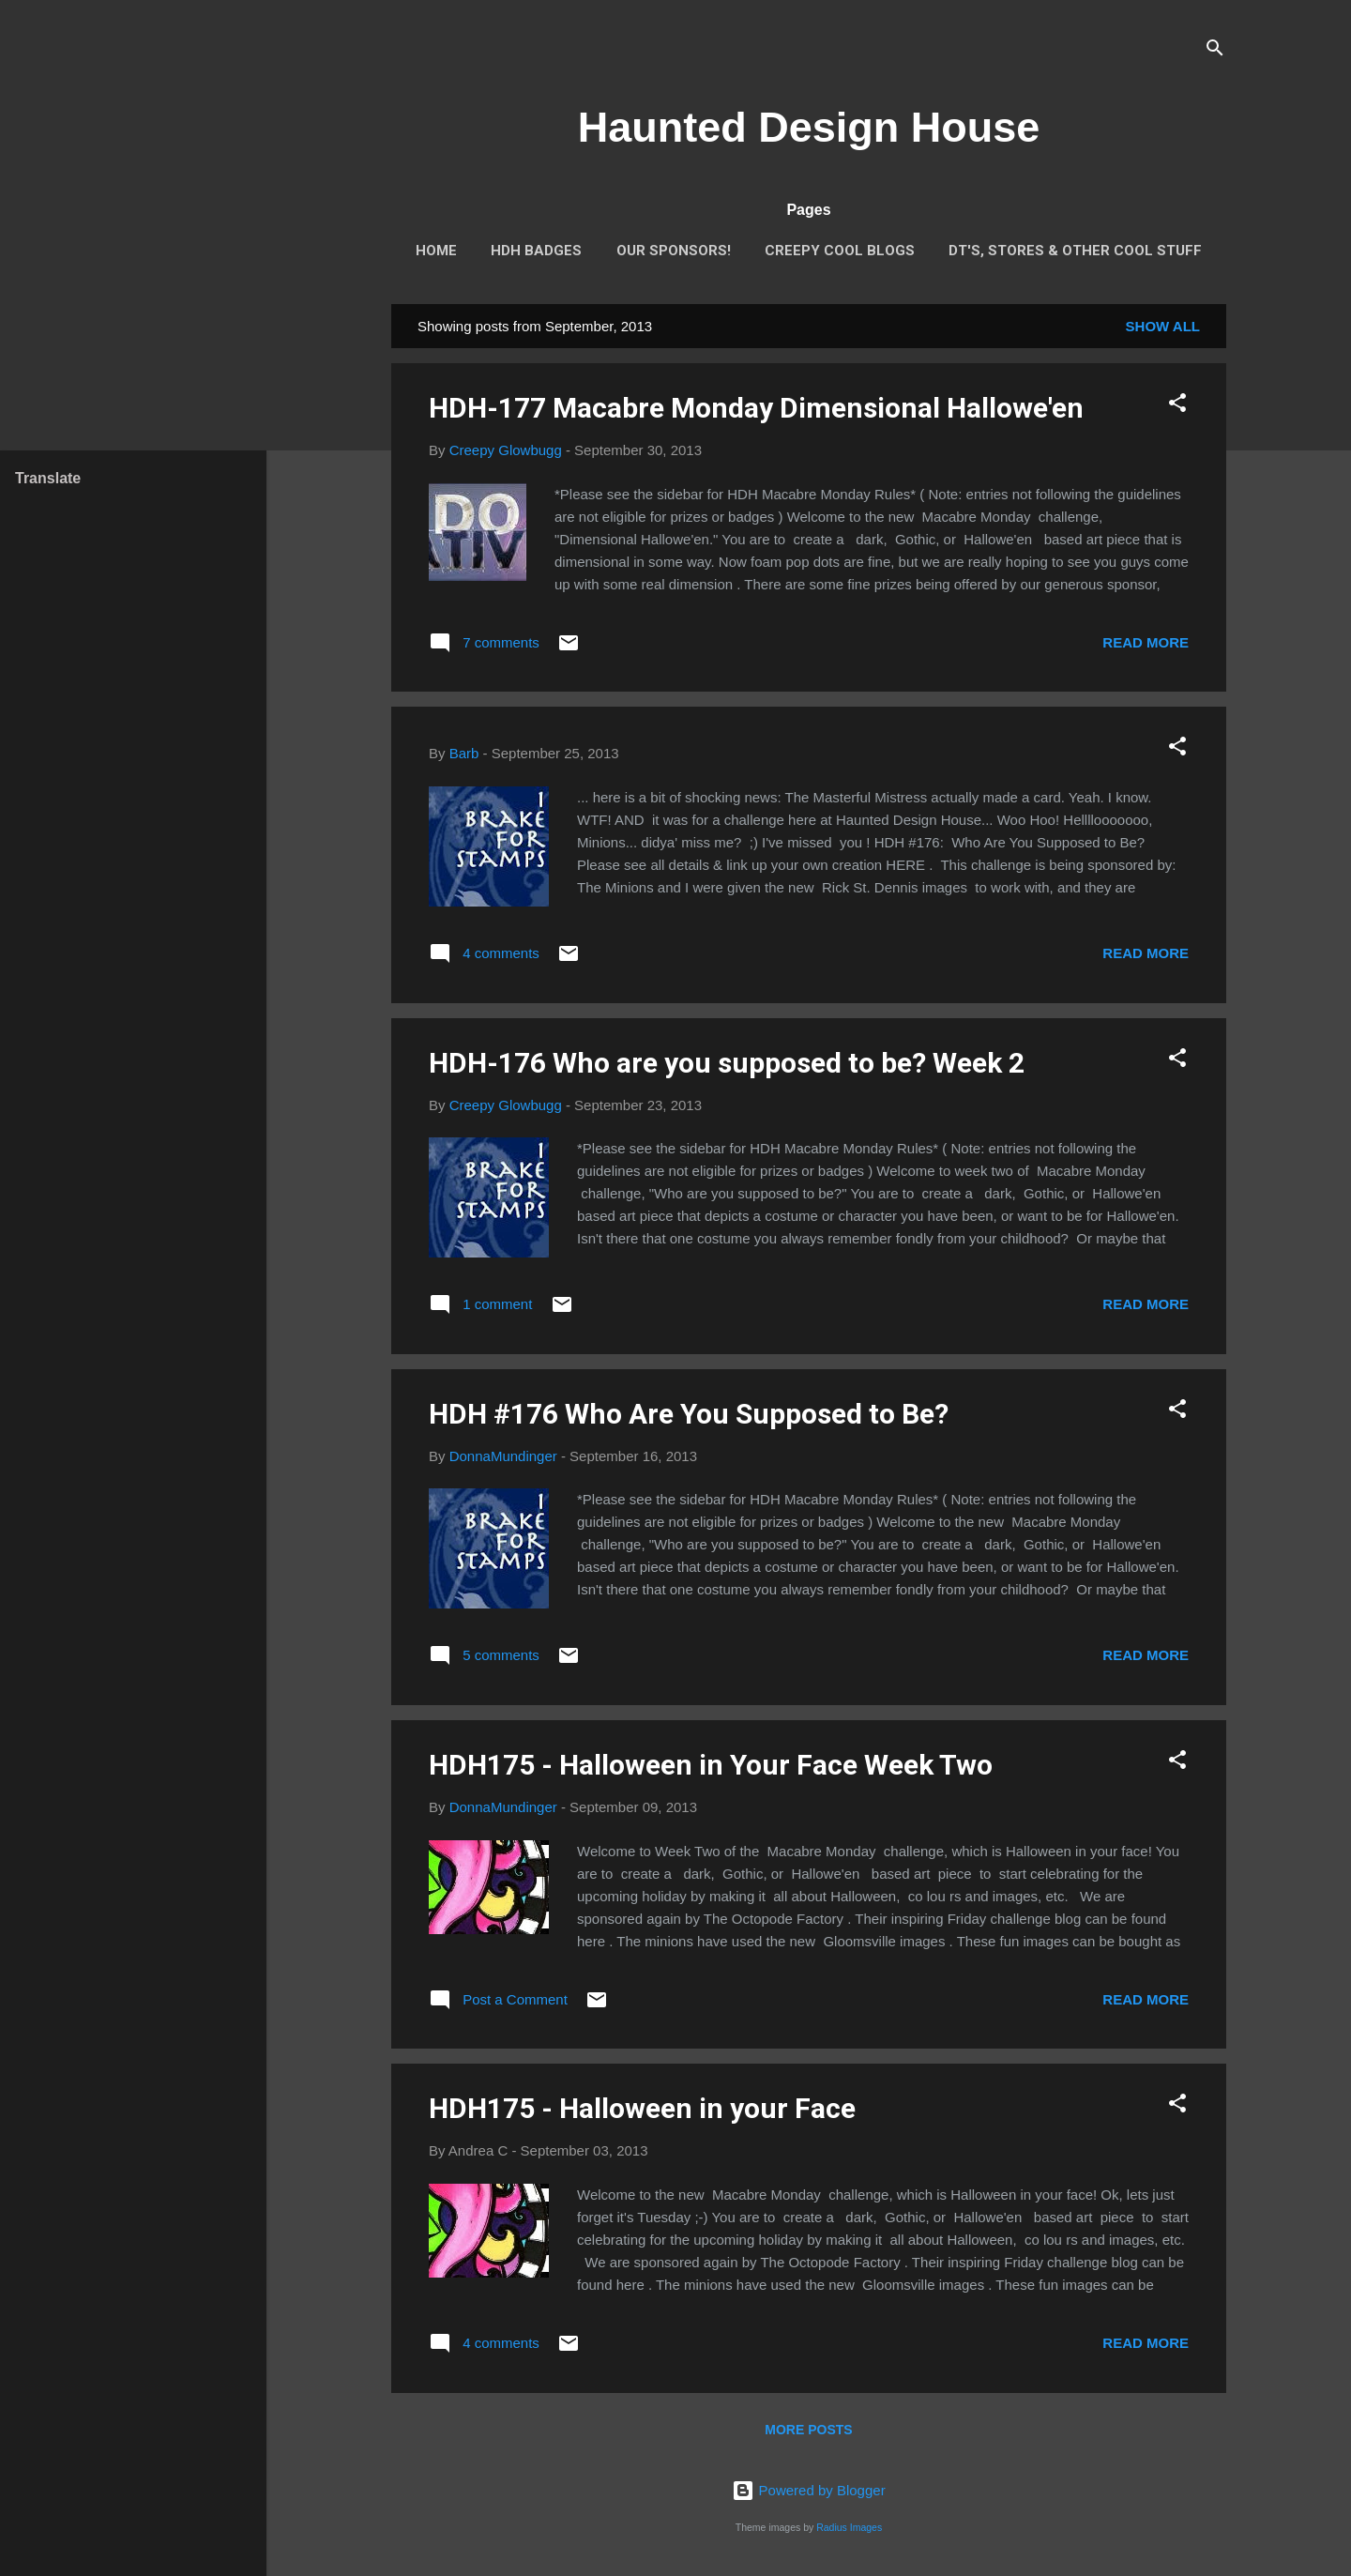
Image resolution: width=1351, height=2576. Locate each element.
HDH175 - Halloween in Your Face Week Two (711, 1764)
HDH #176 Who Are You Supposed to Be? (689, 1413)
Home (436, 250)
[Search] (1215, 51)
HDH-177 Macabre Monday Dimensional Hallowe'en (756, 407)
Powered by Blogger (808, 2490)
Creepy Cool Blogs (840, 250)
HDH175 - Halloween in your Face (642, 2108)
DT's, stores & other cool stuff (1075, 250)
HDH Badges (536, 250)
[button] (1177, 405)
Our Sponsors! (673, 250)
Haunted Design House (809, 127)
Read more (1145, 642)
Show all (1163, 326)
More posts (808, 2429)
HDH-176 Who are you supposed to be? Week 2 (727, 1062)
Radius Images (849, 2527)
